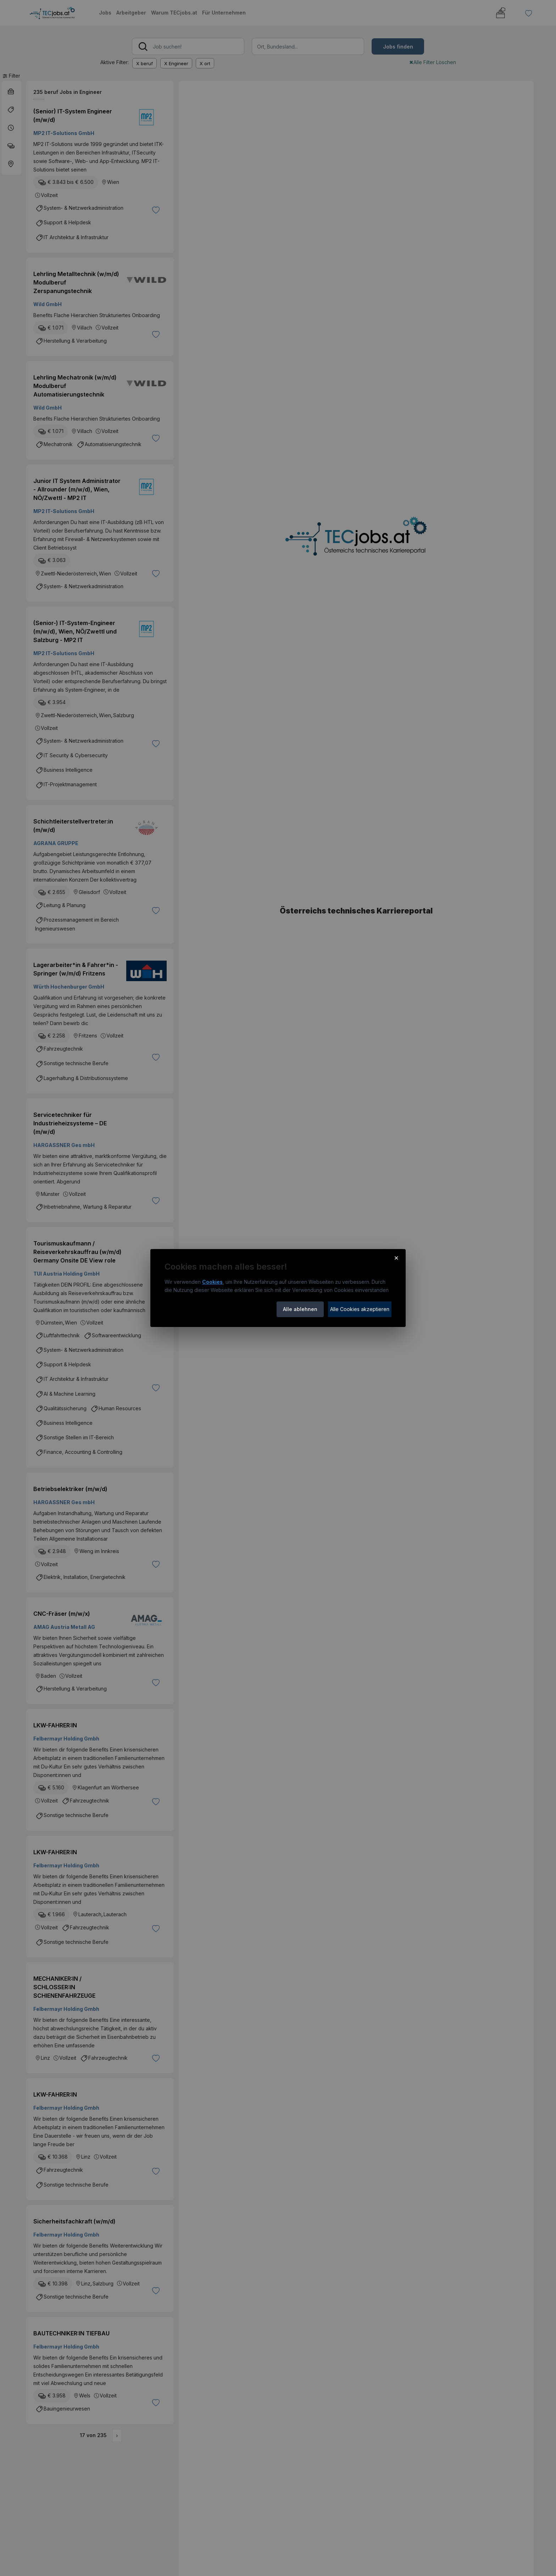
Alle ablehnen (300, 1309)
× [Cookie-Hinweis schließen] (396, 1257)
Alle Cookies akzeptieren (359, 1309)
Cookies (212, 1282)
